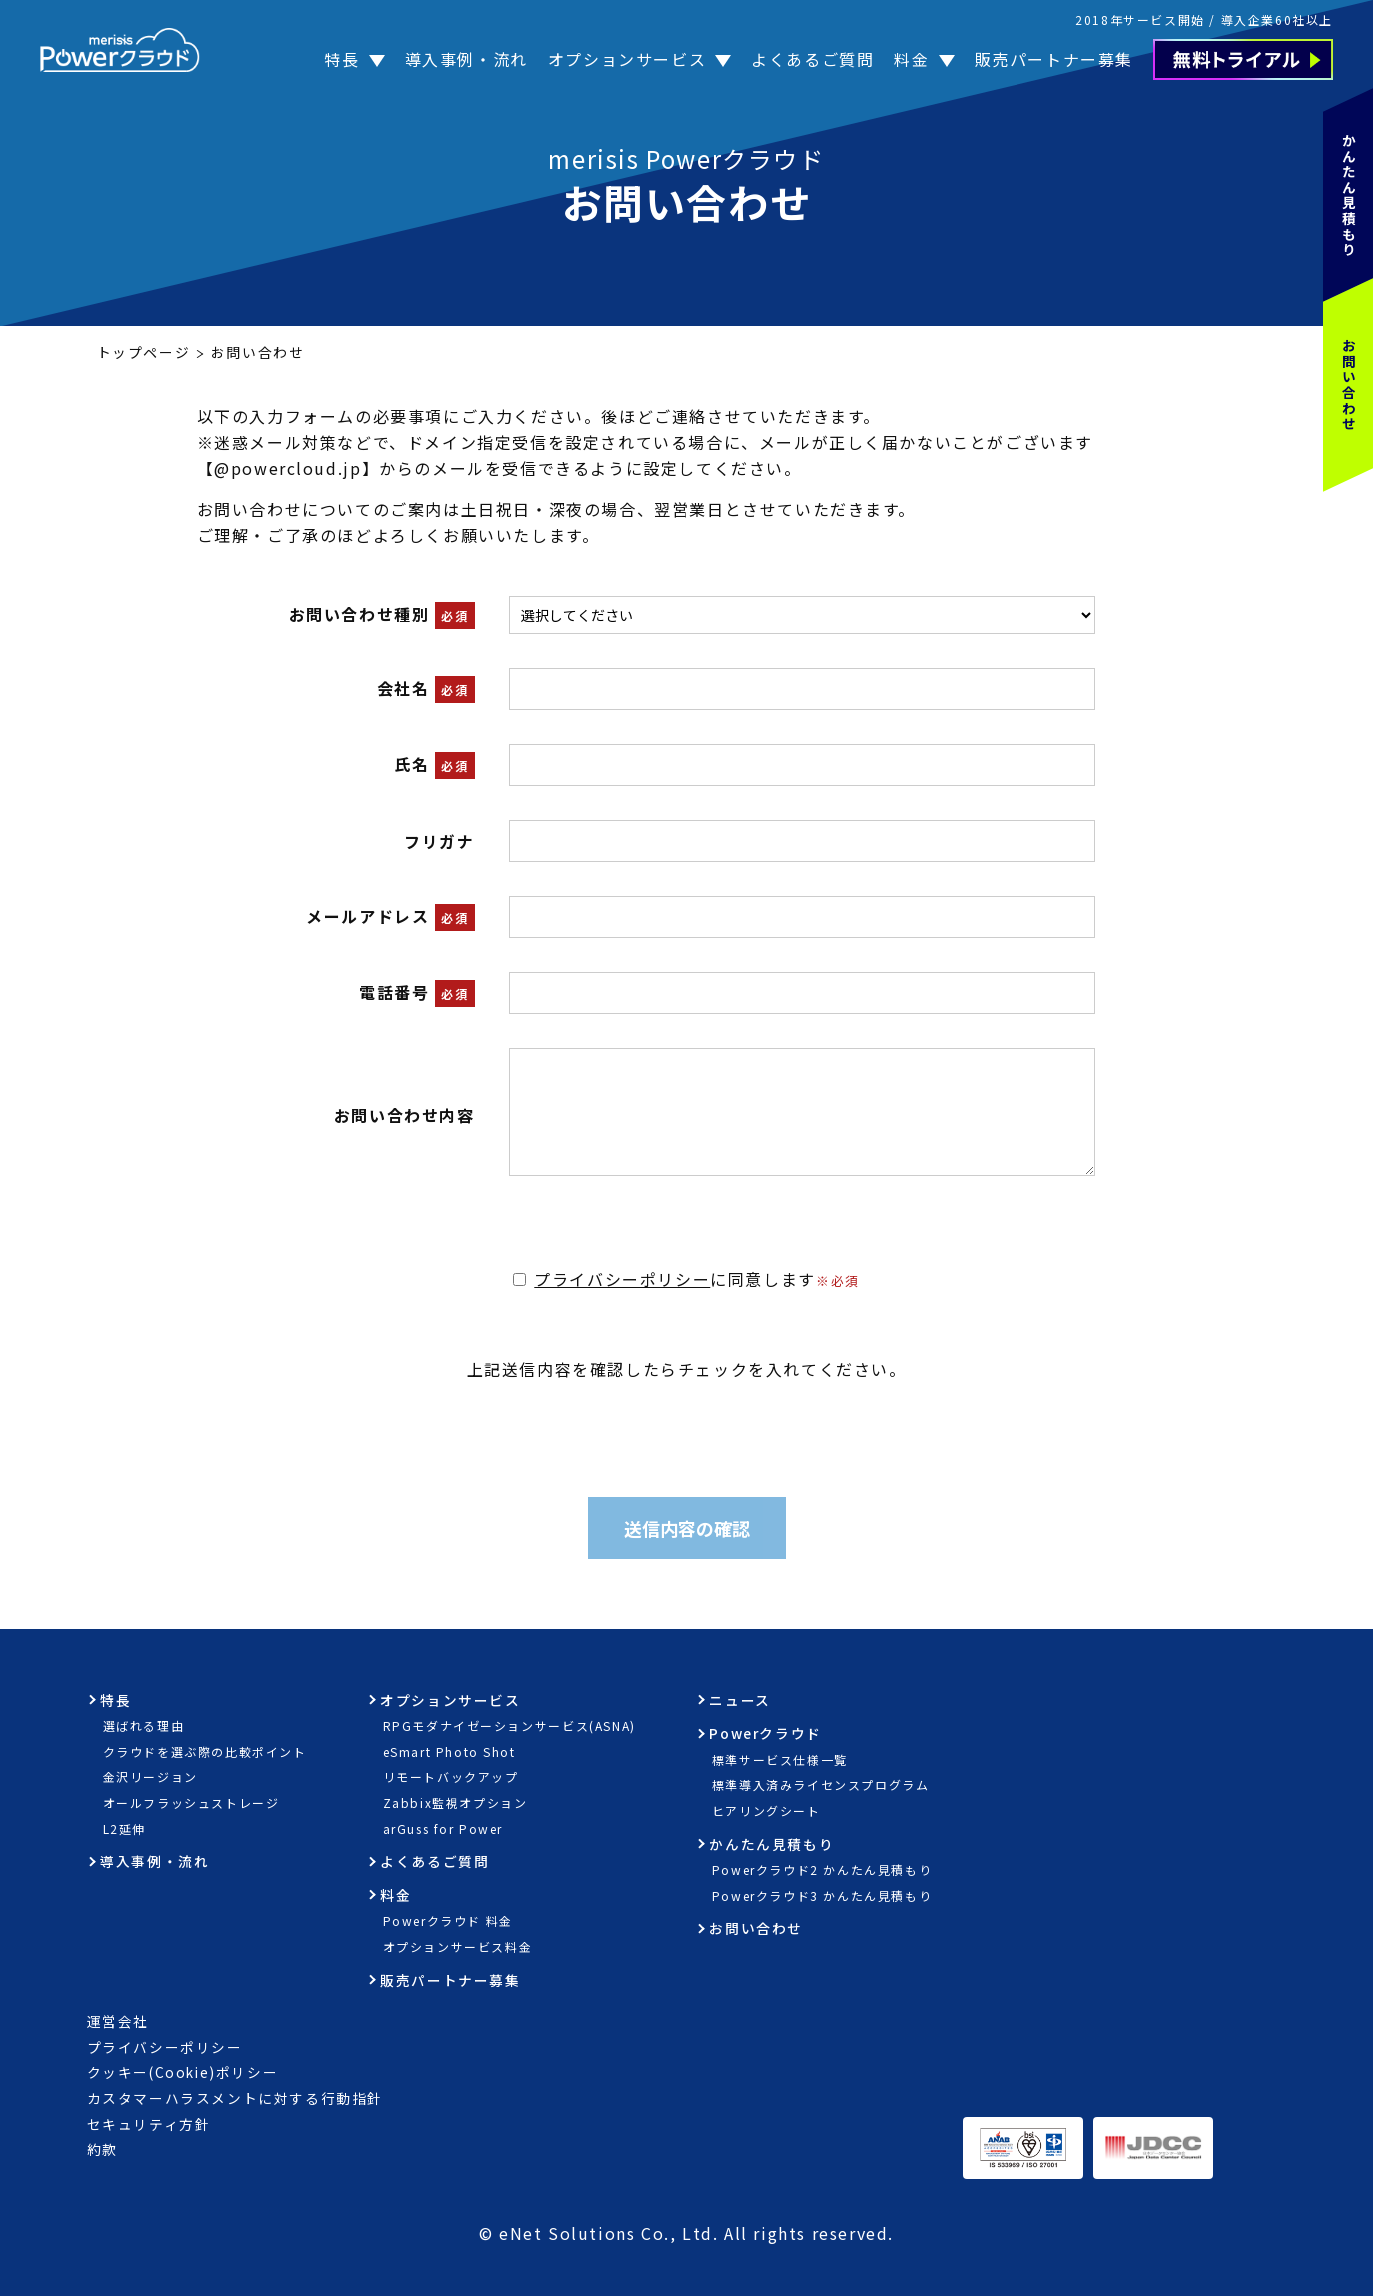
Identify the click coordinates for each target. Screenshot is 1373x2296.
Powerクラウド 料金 (448, 1920)
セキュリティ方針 (149, 2124)
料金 (911, 59)
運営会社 (118, 2021)
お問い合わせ (1349, 385)
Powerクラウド (765, 1733)
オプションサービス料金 (458, 1946)
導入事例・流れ (466, 59)
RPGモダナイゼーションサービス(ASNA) (509, 1725)
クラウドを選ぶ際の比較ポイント (205, 1751)
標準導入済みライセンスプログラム (821, 1784)
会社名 (403, 688)
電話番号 (394, 992)
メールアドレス (367, 916)
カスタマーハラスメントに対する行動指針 (235, 2098)
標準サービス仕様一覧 (780, 1759)
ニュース (739, 1700)
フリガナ (439, 841)
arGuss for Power (443, 1828)
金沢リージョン (150, 1776)
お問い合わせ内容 (404, 1115)
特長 (341, 59)
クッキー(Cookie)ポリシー (183, 2072)
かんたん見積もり (1349, 195)
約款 (102, 2149)
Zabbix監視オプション (455, 1802)
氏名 (411, 764)
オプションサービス (627, 59)
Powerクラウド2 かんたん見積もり (822, 1869)
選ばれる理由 (144, 1725)
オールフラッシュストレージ (191, 1802)
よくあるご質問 (812, 59)
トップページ (144, 352)
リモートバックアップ (451, 1776)
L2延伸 (124, 1828)
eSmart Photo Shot (449, 1751)
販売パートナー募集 (1054, 59)
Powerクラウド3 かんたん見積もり (822, 1895)
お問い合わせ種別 (359, 614)
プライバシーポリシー (622, 1279)
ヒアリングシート (766, 1810)
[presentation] (687, 1421)
